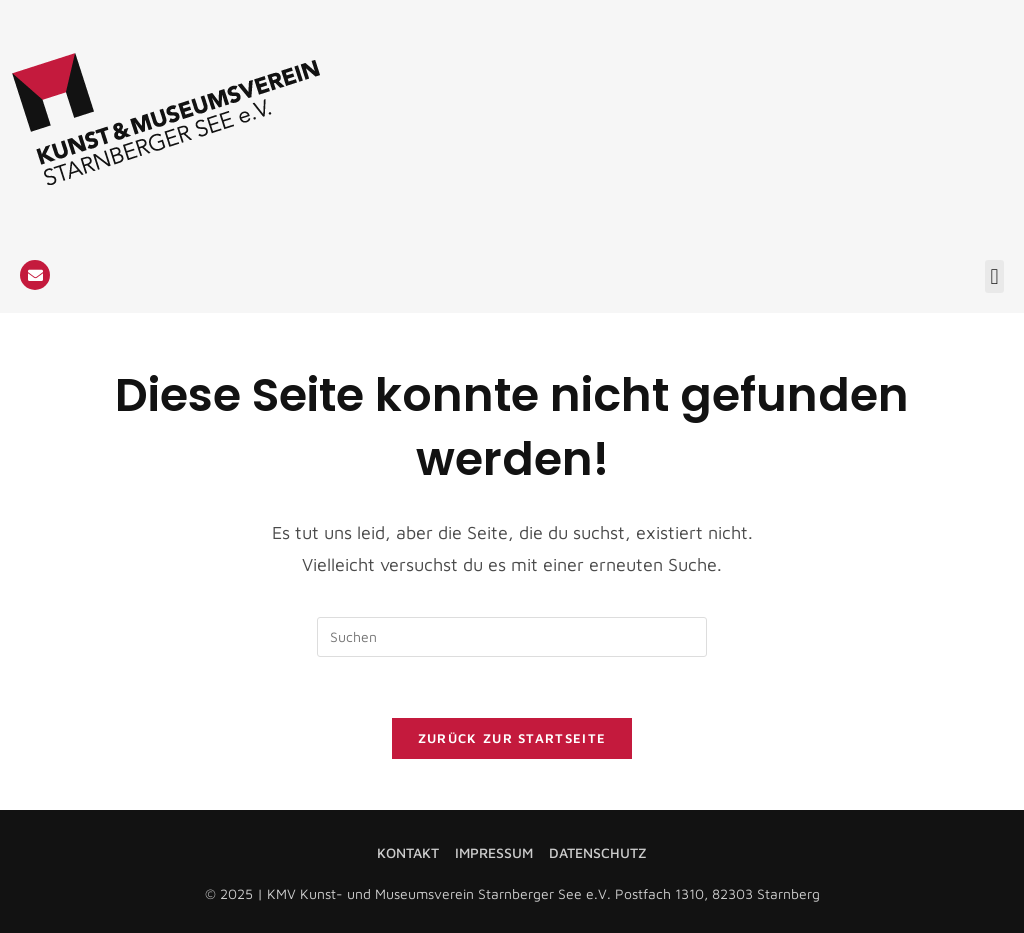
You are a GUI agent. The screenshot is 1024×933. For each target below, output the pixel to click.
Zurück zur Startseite (512, 738)
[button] (994, 276)
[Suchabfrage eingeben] (512, 637)
